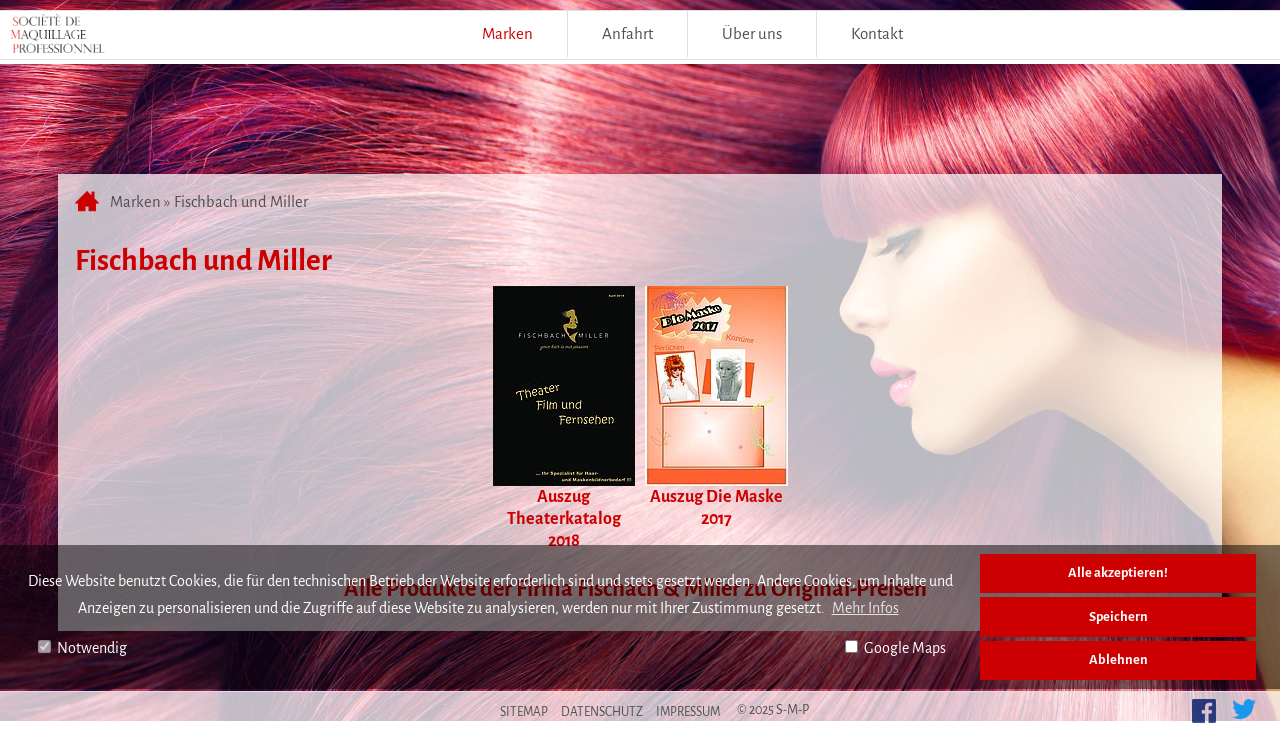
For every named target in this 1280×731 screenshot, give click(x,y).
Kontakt (877, 33)
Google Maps (895, 648)
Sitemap (524, 712)
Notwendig (82, 648)
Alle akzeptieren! (1118, 572)
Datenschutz (602, 712)
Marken (507, 33)
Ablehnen (1118, 659)
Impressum (688, 712)
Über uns (752, 33)
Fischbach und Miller (241, 202)
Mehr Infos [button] (865, 608)
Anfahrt (627, 33)
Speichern (1118, 616)
